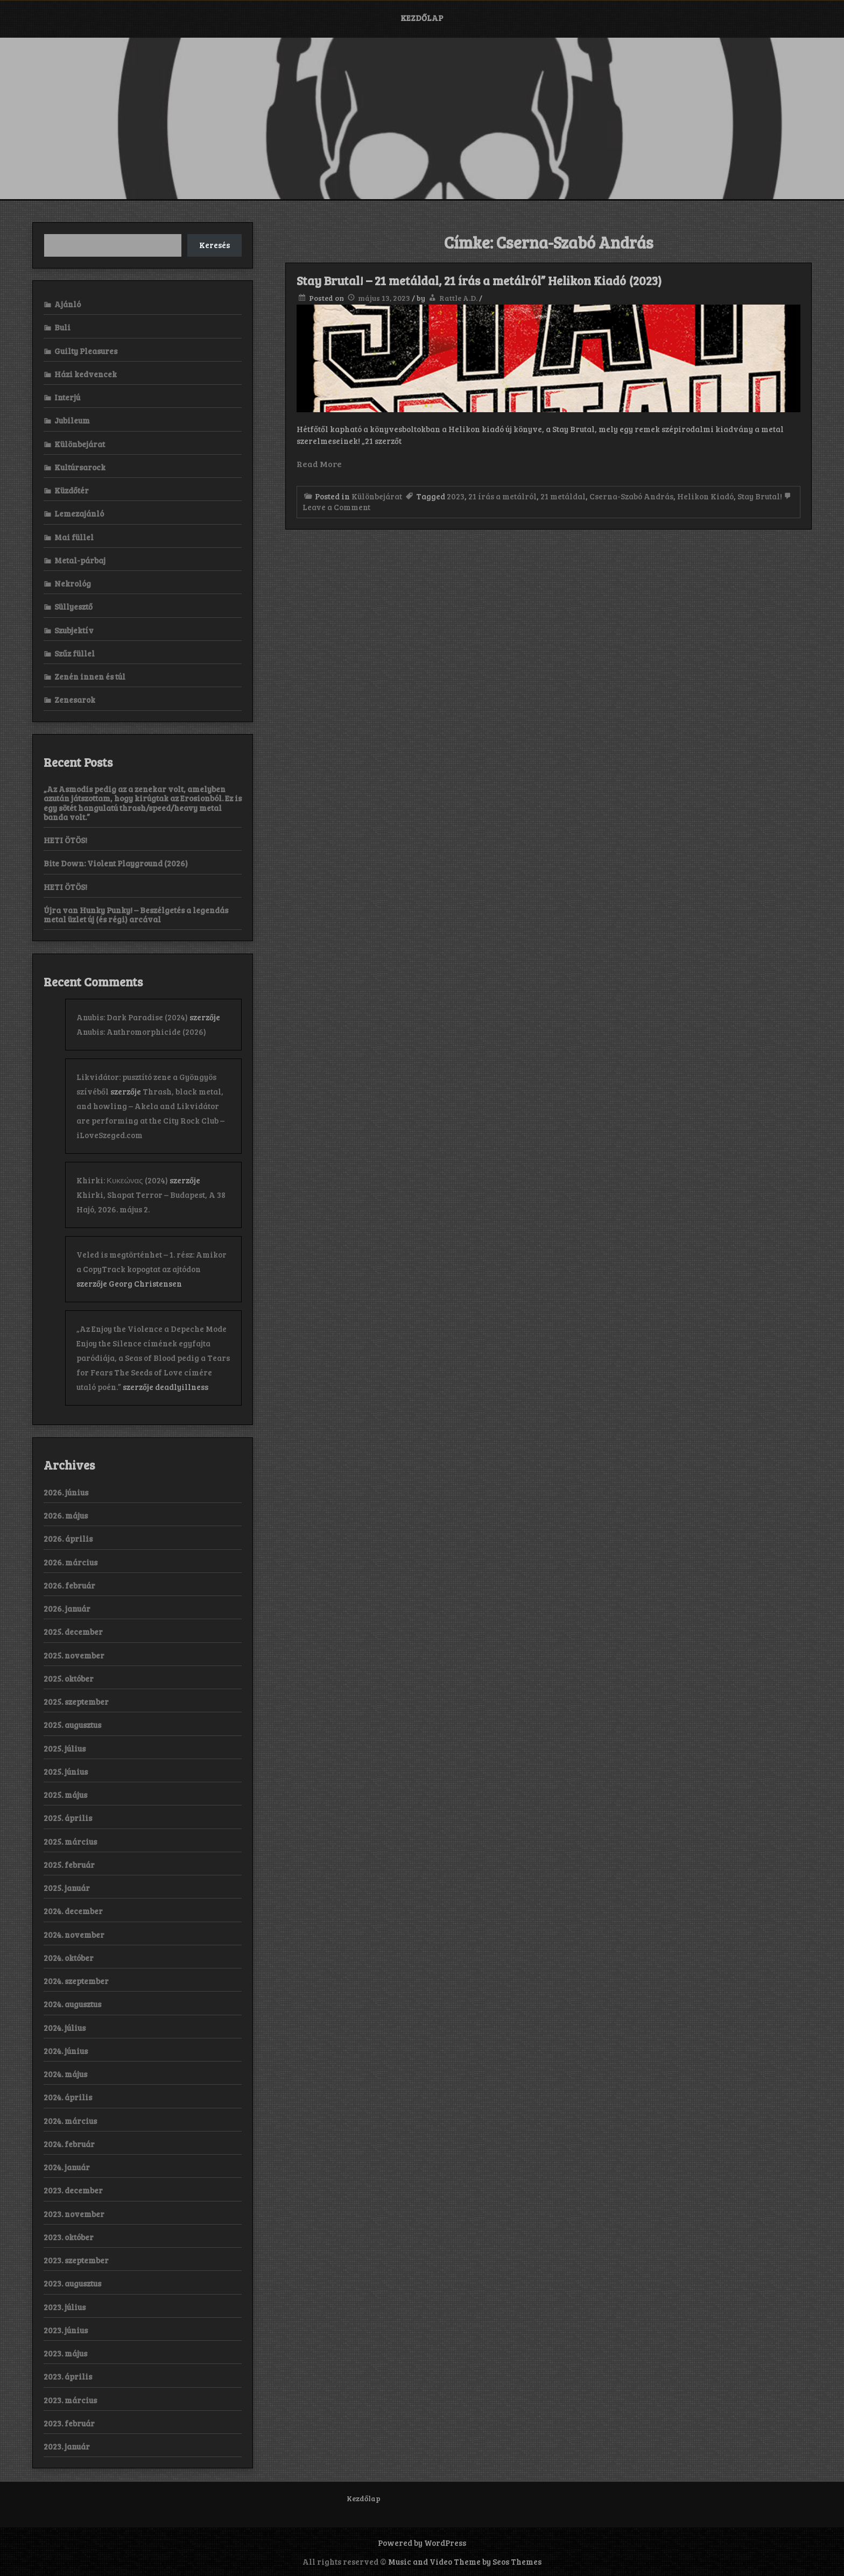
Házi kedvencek (85, 374)
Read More (319, 463)
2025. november (74, 1655)
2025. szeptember (76, 1701)
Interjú (67, 397)
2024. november (74, 1934)
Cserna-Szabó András (631, 496)
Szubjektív (74, 630)
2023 (456, 496)
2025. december (73, 1631)
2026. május (66, 1515)
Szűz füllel (74, 653)
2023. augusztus (72, 2283)
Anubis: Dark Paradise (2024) (132, 1017)
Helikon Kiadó (705, 496)
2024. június (66, 2050)
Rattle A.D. (458, 298)
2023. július (65, 2307)
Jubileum (72, 420)
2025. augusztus (72, 1724)
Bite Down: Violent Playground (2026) (116, 863)
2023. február (69, 2423)
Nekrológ (72, 583)
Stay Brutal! (759, 496)
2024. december (73, 1910)
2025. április (68, 1817)
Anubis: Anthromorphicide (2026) (141, 1031)
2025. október (69, 1678)
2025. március (70, 1841)
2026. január (67, 1608)
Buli (62, 327)
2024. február (69, 2144)
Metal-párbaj (79, 560)
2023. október (69, 2237)
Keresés (214, 244)
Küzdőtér (71, 490)
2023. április (68, 2376)
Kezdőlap (421, 17)
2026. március (70, 1562)
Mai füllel (74, 537)
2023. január (67, 2446)
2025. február (69, 1864)
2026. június (66, 1492)
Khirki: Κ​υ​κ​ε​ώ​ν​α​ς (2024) (122, 1180)
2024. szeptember (76, 1980)
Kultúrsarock (79, 467)
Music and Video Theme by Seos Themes (464, 2561)
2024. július (65, 2027)
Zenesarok (74, 699)
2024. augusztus (72, 2004)
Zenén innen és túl (89, 676)
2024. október (69, 1957)
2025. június (66, 1771)
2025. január (67, 1887)
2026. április (68, 1538)
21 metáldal (563, 496)
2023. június (66, 2330)
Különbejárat (376, 496)
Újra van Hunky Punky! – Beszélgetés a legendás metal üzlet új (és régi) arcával (136, 914)
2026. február (69, 1585)
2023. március (70, 2400)
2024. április (68, 2097)
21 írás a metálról (502, 496)
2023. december (73, 2190)
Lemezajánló (79, 513)
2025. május (65, 1794)
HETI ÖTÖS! (65, 840)
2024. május (65, 2074)
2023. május (65, 2353)
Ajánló (67, 304)
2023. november (74, 2213)
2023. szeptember (76, 2260)
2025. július (65, 1748)
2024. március (70, 2120)
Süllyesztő (73, 606)
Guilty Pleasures (85, 350)
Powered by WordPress (422, 2542)
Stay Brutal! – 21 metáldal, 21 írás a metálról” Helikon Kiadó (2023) (479, 280)
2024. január (67, 2167)
